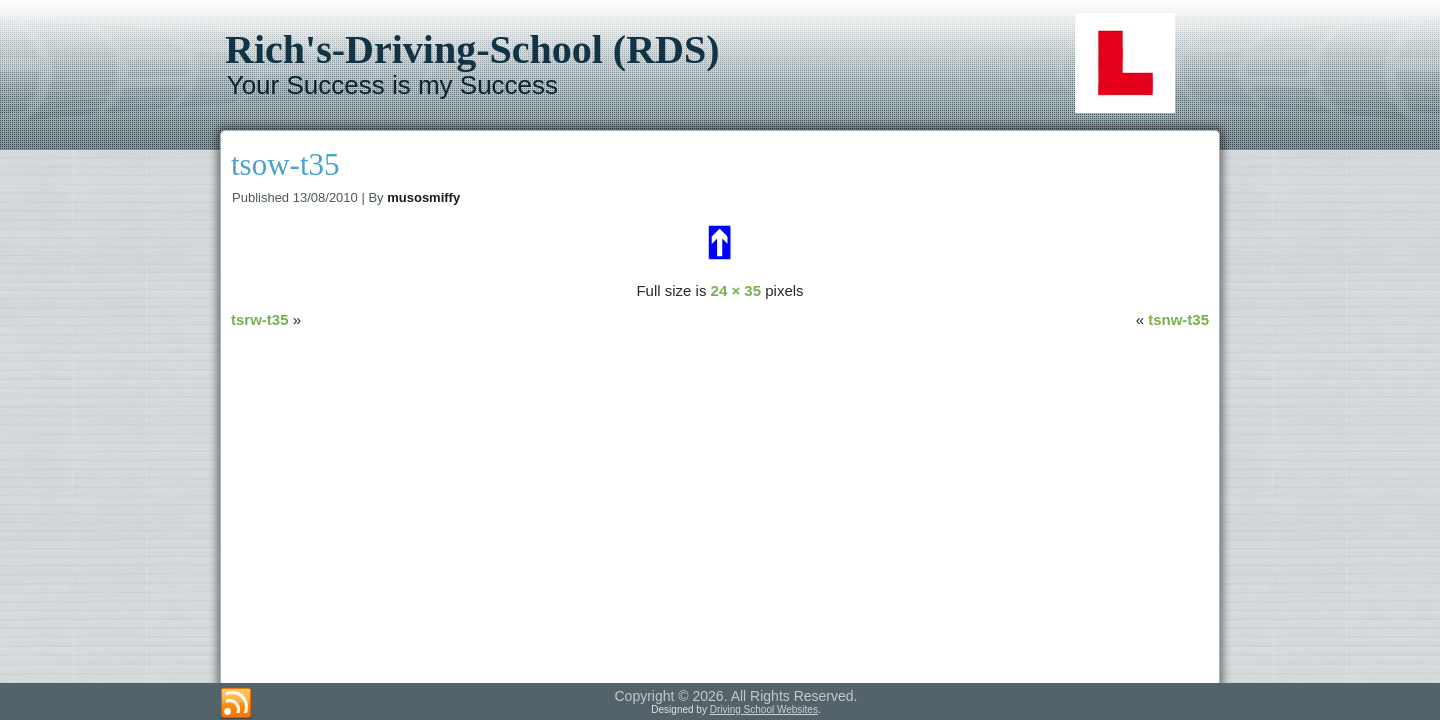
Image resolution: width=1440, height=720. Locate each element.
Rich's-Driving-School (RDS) (472, 49)
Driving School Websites (764, 709)
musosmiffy (423, 197)
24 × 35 (736, 290)
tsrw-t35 (260, 319)
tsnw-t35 (1178, 319)
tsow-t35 (285, 164)
